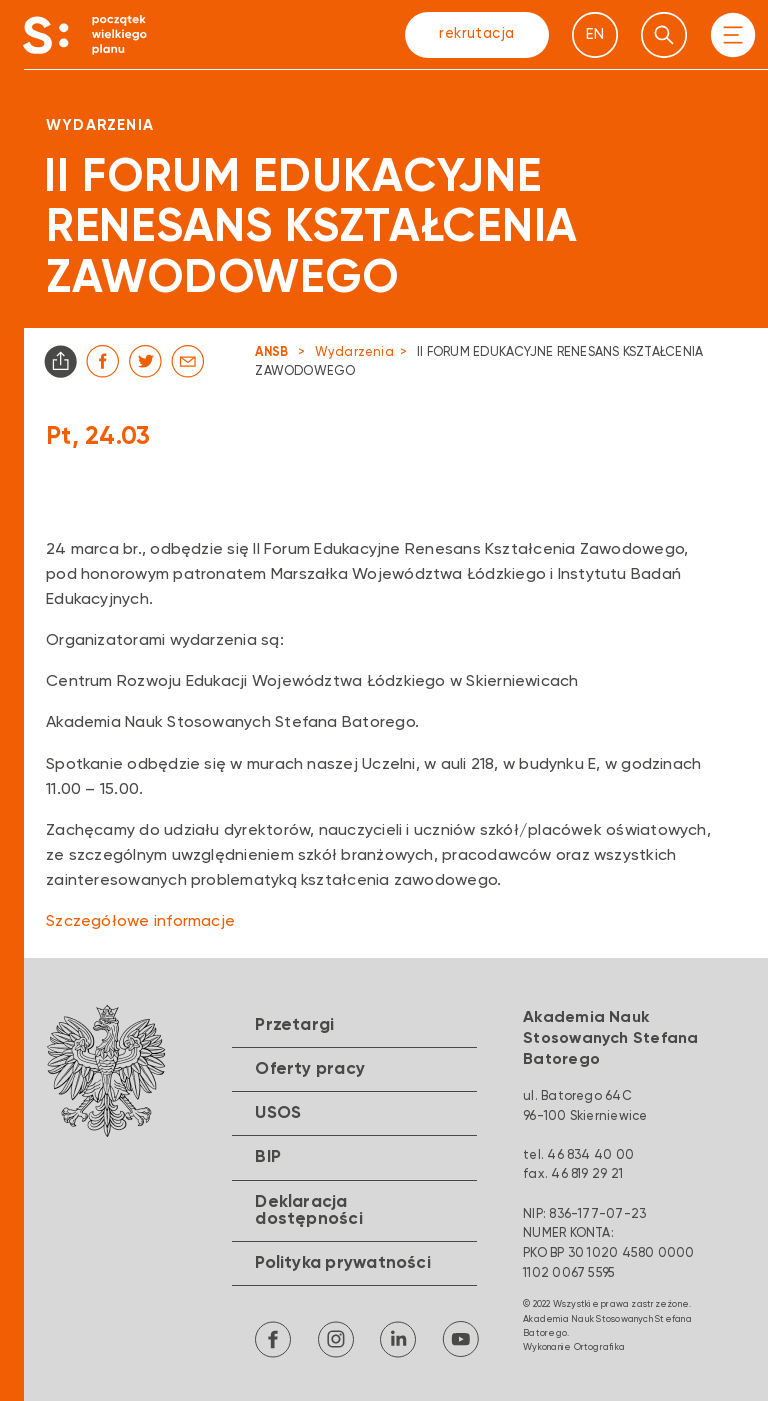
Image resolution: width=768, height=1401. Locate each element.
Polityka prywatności (343, 1263)
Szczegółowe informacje (140, 922)
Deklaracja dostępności (309, 1211)
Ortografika (600, 1347)
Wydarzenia (354, 352)
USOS (278, 1113)
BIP (268, 1157)
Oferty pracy (310, 1069)
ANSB (271, 352)
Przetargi (294, 1025)
